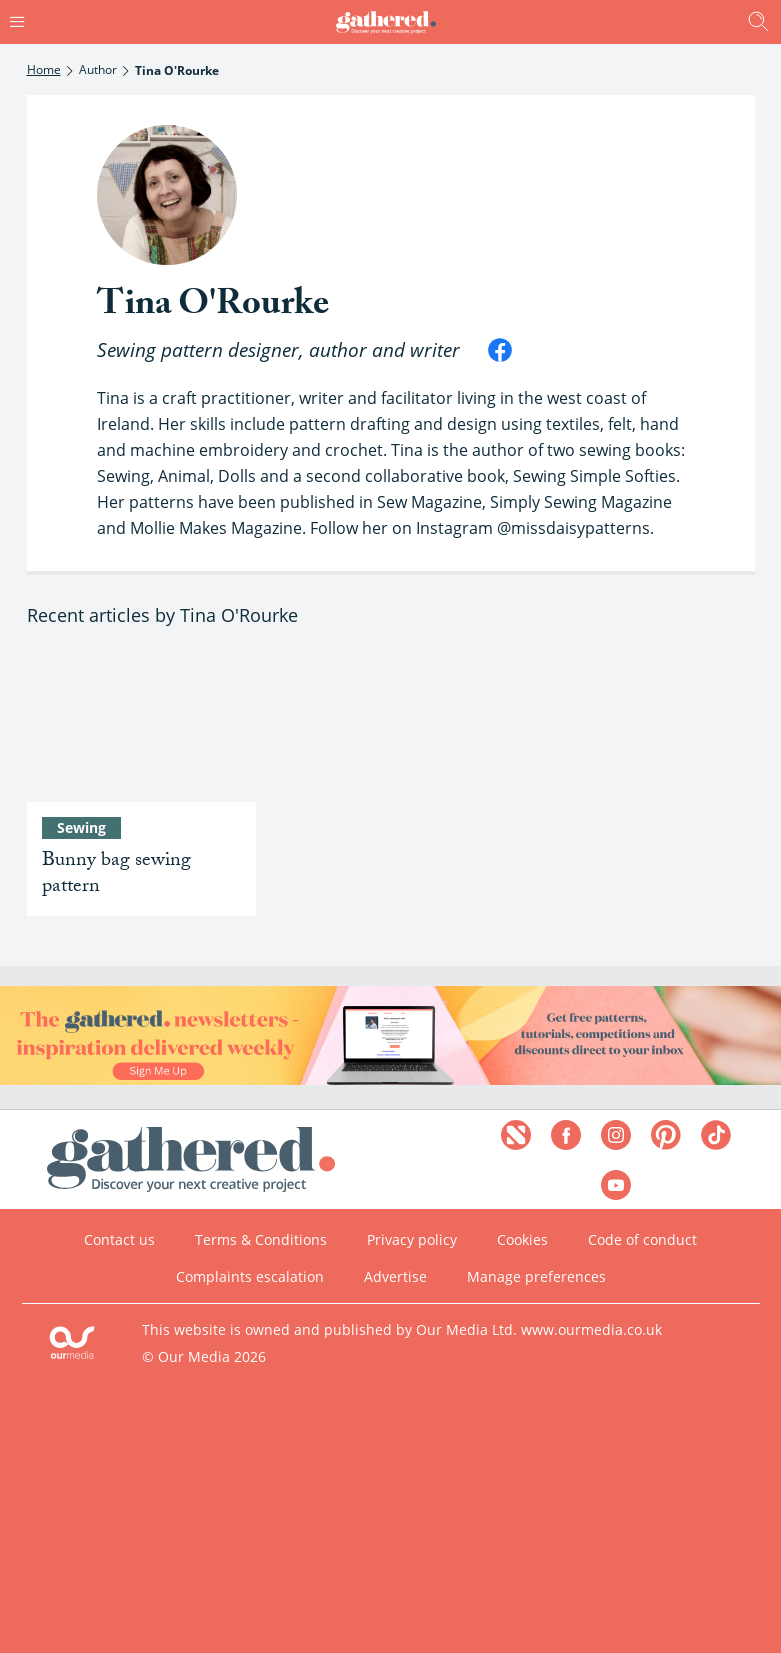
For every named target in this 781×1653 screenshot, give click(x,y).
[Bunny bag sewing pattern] (141, 725)
